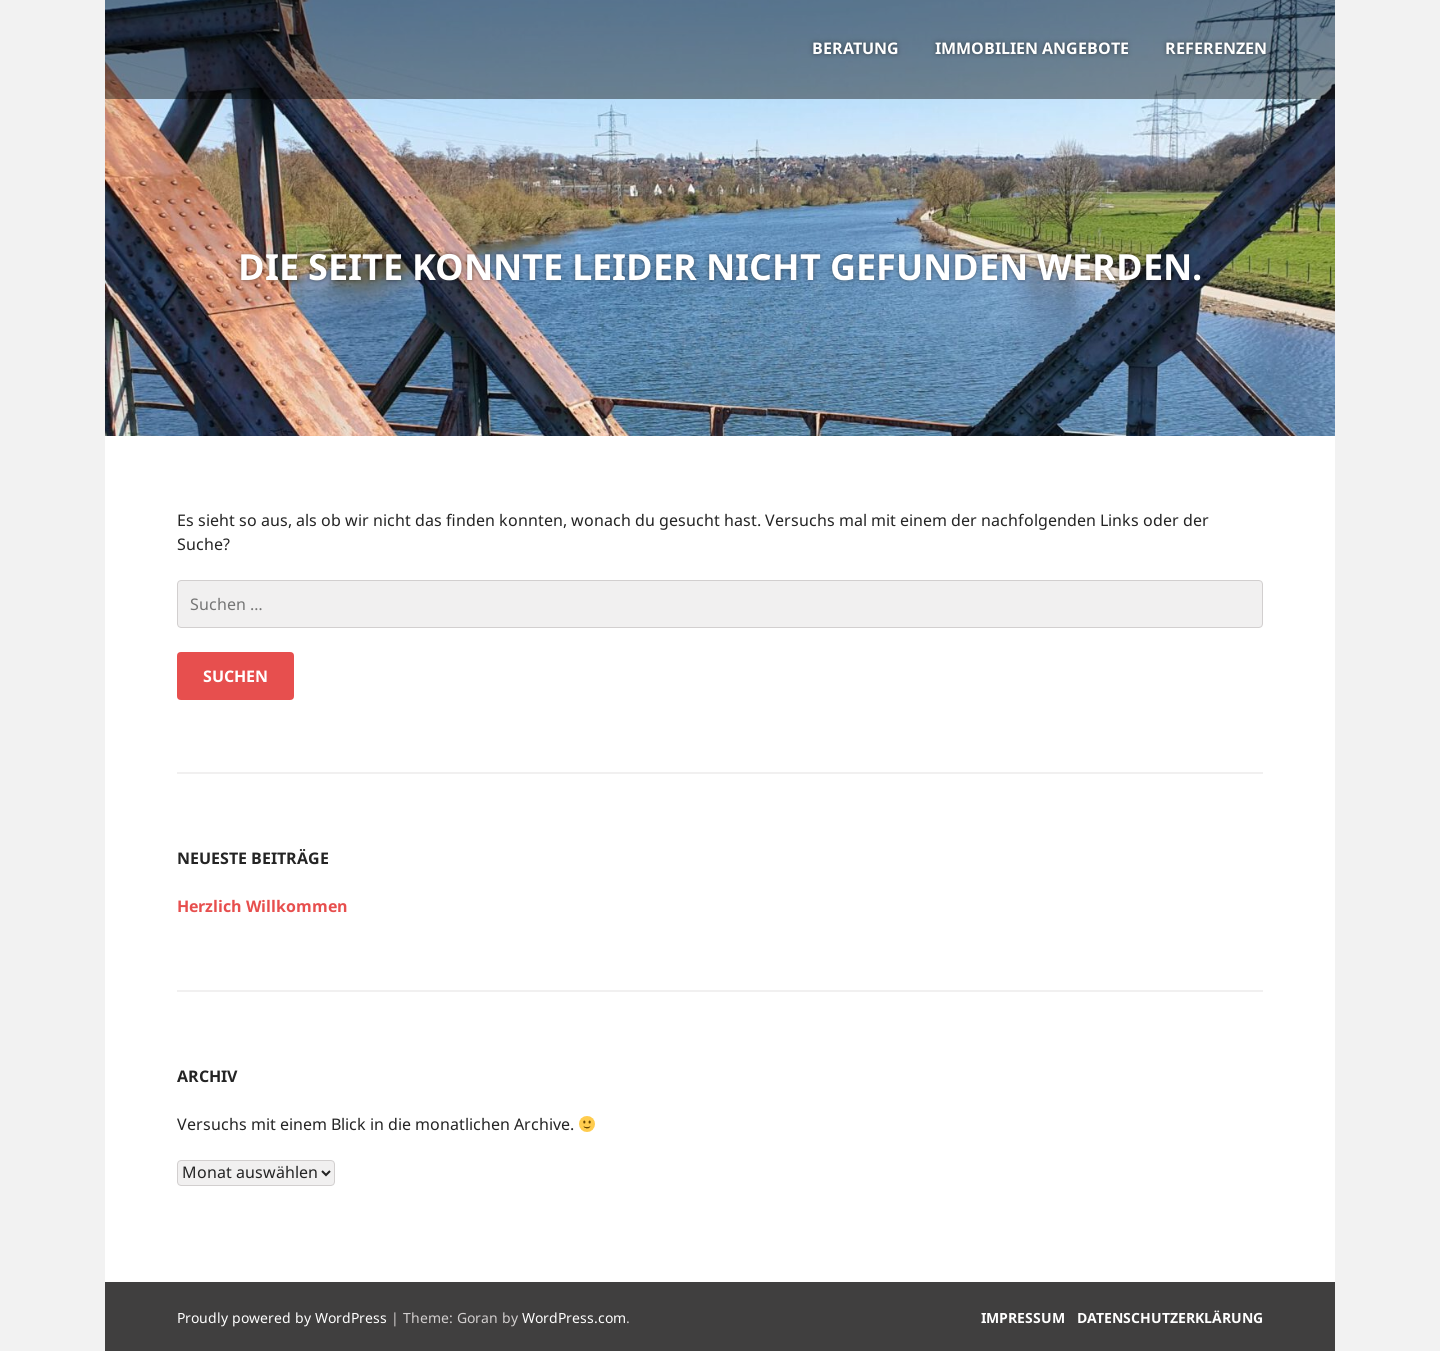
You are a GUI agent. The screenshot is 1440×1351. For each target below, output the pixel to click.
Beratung (855, 48)
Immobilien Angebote (1032, 48)
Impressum (1023, 1317)
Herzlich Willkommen (262, 906)
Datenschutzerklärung (1170, 1317)
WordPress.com (574, 1317)
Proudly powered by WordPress (282, 1317)
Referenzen (1216, 48)
